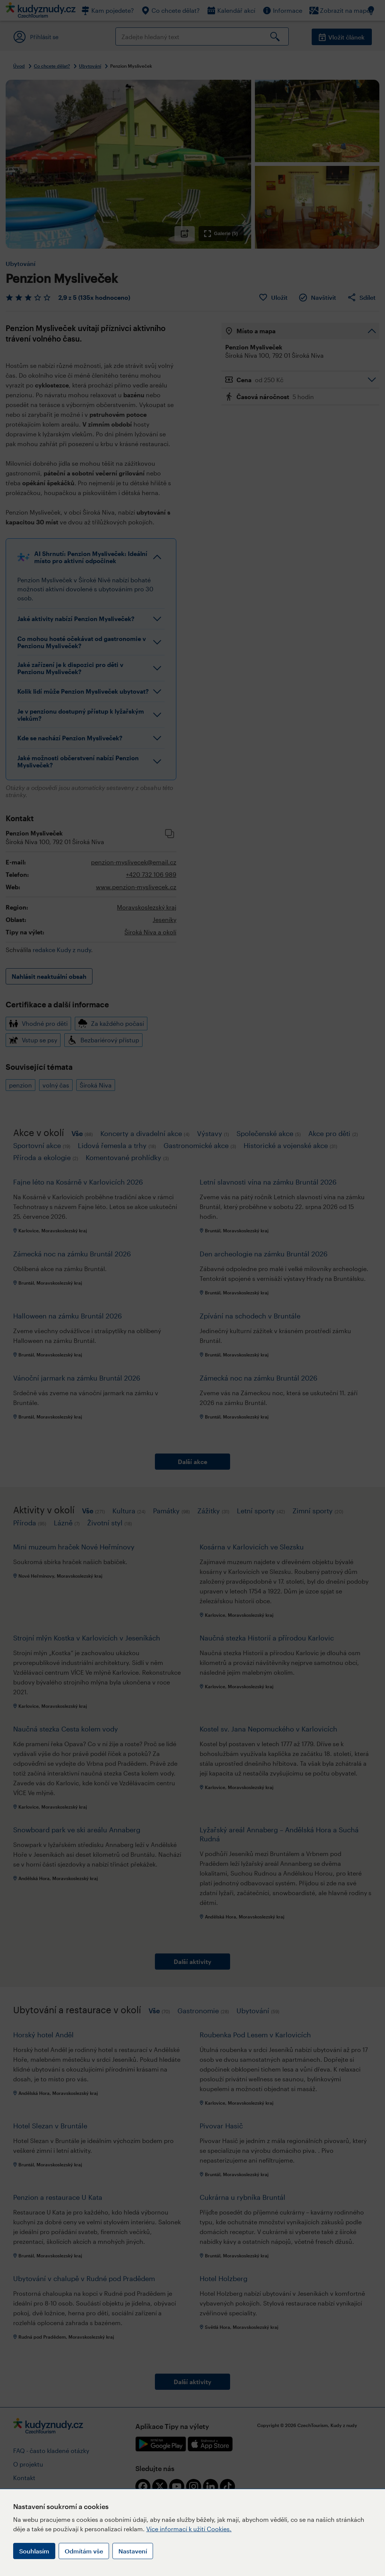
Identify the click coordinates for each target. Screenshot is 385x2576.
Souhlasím (34, 2551)
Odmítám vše (84, 2551)
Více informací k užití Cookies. (189, 2528)
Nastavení (132, 2551)
